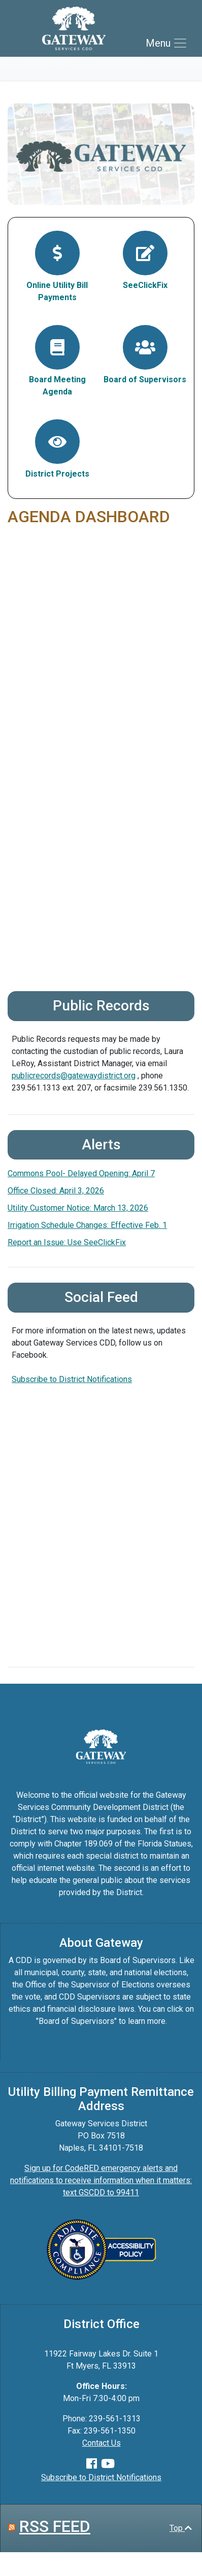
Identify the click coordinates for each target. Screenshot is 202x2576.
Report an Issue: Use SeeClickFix (67, 1242)
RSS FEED (54, 2526)
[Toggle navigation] (167, 43)
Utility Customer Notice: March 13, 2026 (78, 1208)
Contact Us (101, 2443)
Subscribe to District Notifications (72, 1379)
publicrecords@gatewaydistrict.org (74, 1075)
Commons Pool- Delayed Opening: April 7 (81, 1173)
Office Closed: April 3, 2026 (56, 1190)
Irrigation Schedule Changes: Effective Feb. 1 (87, 1225)
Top (181, 2528)
